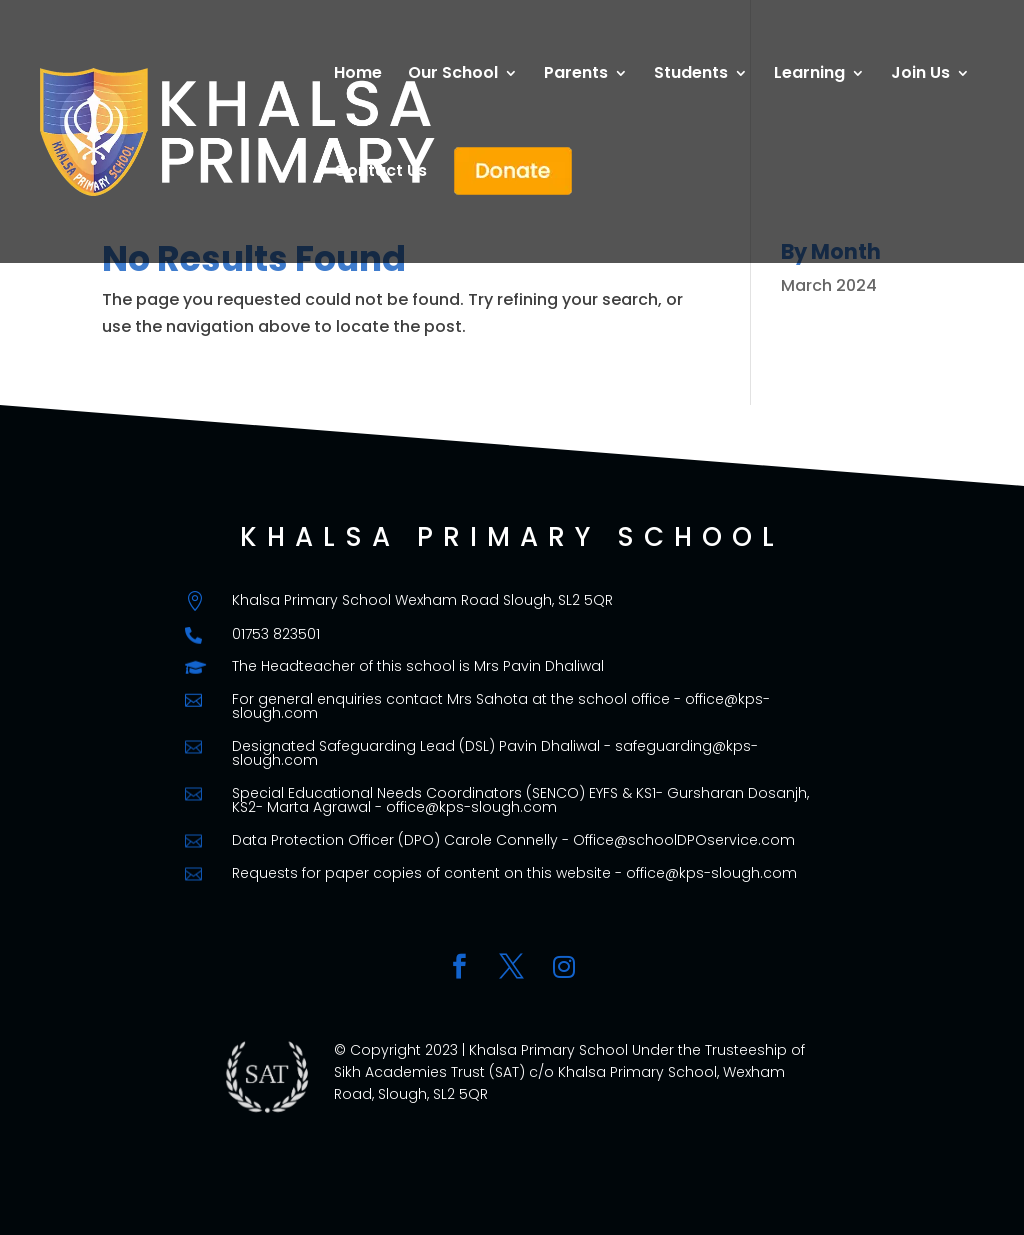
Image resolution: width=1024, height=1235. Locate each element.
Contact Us (380, 173)
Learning (809, 75)
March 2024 (829, 285)
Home (358, 75)
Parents (576, 75)
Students (691, 75)
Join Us (920, 75)
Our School (453, 75)
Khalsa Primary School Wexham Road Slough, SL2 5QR (422, 600)
